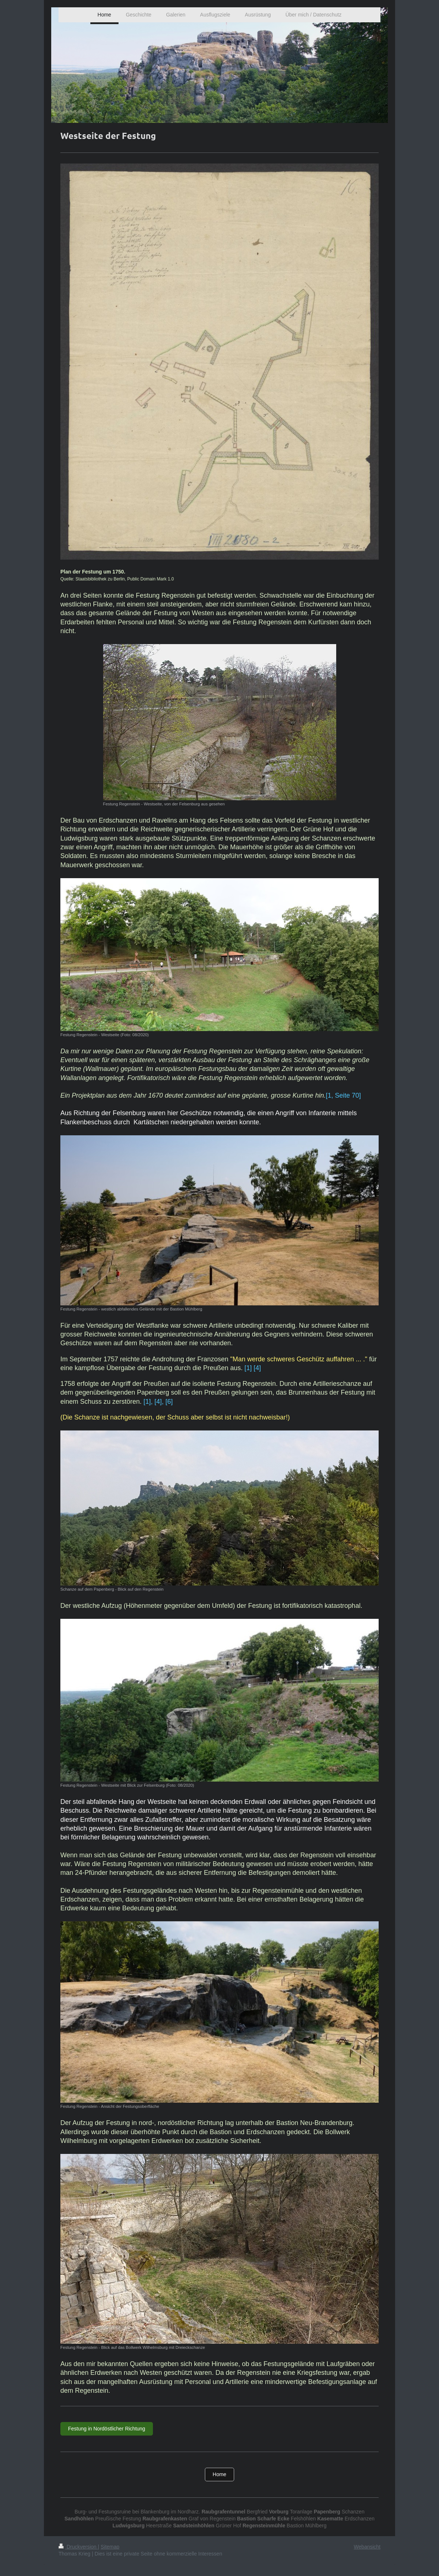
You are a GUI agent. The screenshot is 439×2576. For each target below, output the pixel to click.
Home (219, 2474)
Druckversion (78, 2547)
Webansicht (367, 2547)
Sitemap (110, 2547)
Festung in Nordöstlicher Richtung (106, 2429)
